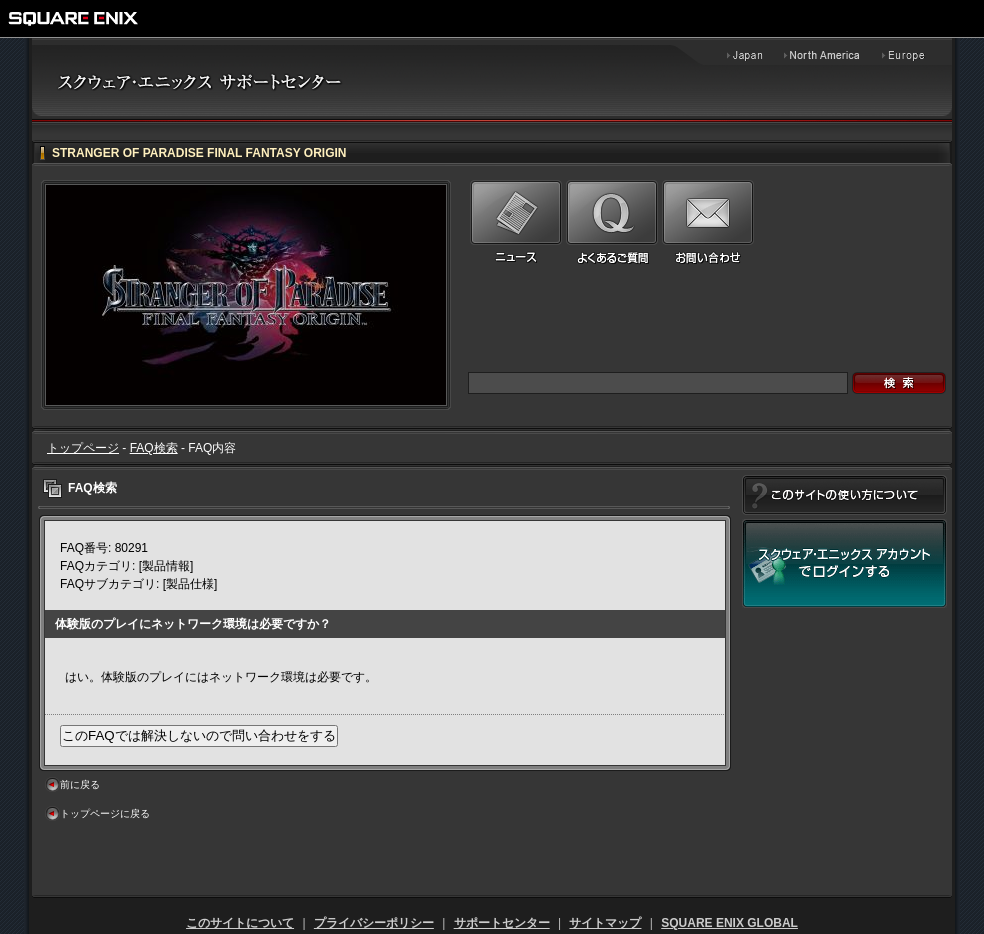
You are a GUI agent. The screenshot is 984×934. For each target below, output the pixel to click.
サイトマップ (605, 923)
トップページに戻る (105, 813)
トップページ (83, 448)
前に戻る (80, 784)
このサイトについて (240, 923)
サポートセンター (502, 923)
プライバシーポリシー (374, 923)
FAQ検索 (154, 448)
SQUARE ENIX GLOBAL (729, 923)
